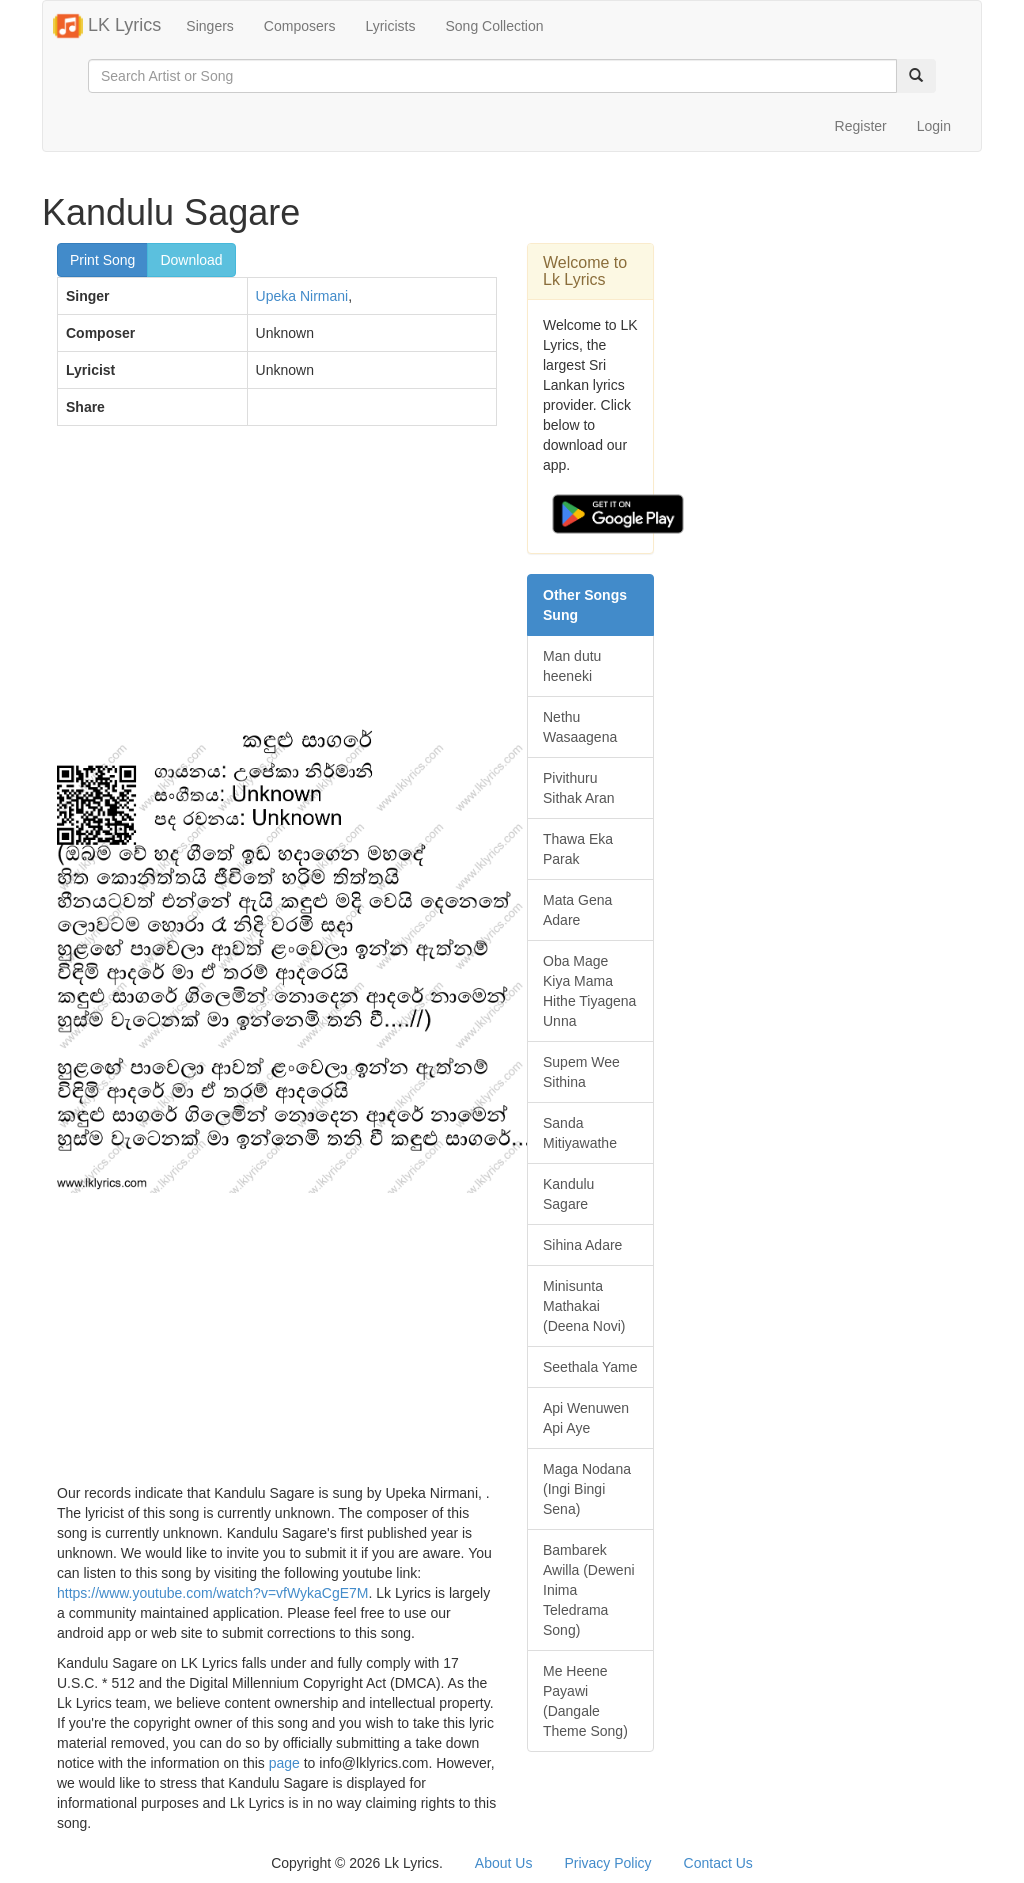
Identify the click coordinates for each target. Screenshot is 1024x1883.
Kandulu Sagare (568, 1194)
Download (191, 260)
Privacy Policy (607, 1863)
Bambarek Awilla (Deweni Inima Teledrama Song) (589, 1590)
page (284, 1763)
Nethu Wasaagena (580, 727)
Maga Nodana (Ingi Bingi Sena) (587, 1489)
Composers (300, 26)
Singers (209, 26)
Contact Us (718, 1863)
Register (861, 126)
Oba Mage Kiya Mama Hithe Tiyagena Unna (589, 991)
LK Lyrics (107, 26)
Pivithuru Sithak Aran (579, 788)
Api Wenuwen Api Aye (586, 1418)
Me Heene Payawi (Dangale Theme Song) (585, 1701)
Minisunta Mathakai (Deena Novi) (584, 1306)
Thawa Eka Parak (578, 849)
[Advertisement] (277, 586)
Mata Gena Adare (577, 910)
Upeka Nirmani (302, 296)
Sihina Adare (582, 1245)
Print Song (102, 260)
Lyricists (390, 26)
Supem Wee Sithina (581, 1072)
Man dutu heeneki (572, 666)
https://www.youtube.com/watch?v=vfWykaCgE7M (213, 1593)
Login (934, 126)
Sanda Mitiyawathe (580, 1133)
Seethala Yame (590, 1367)
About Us (504, 1863)
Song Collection (494, 26)
